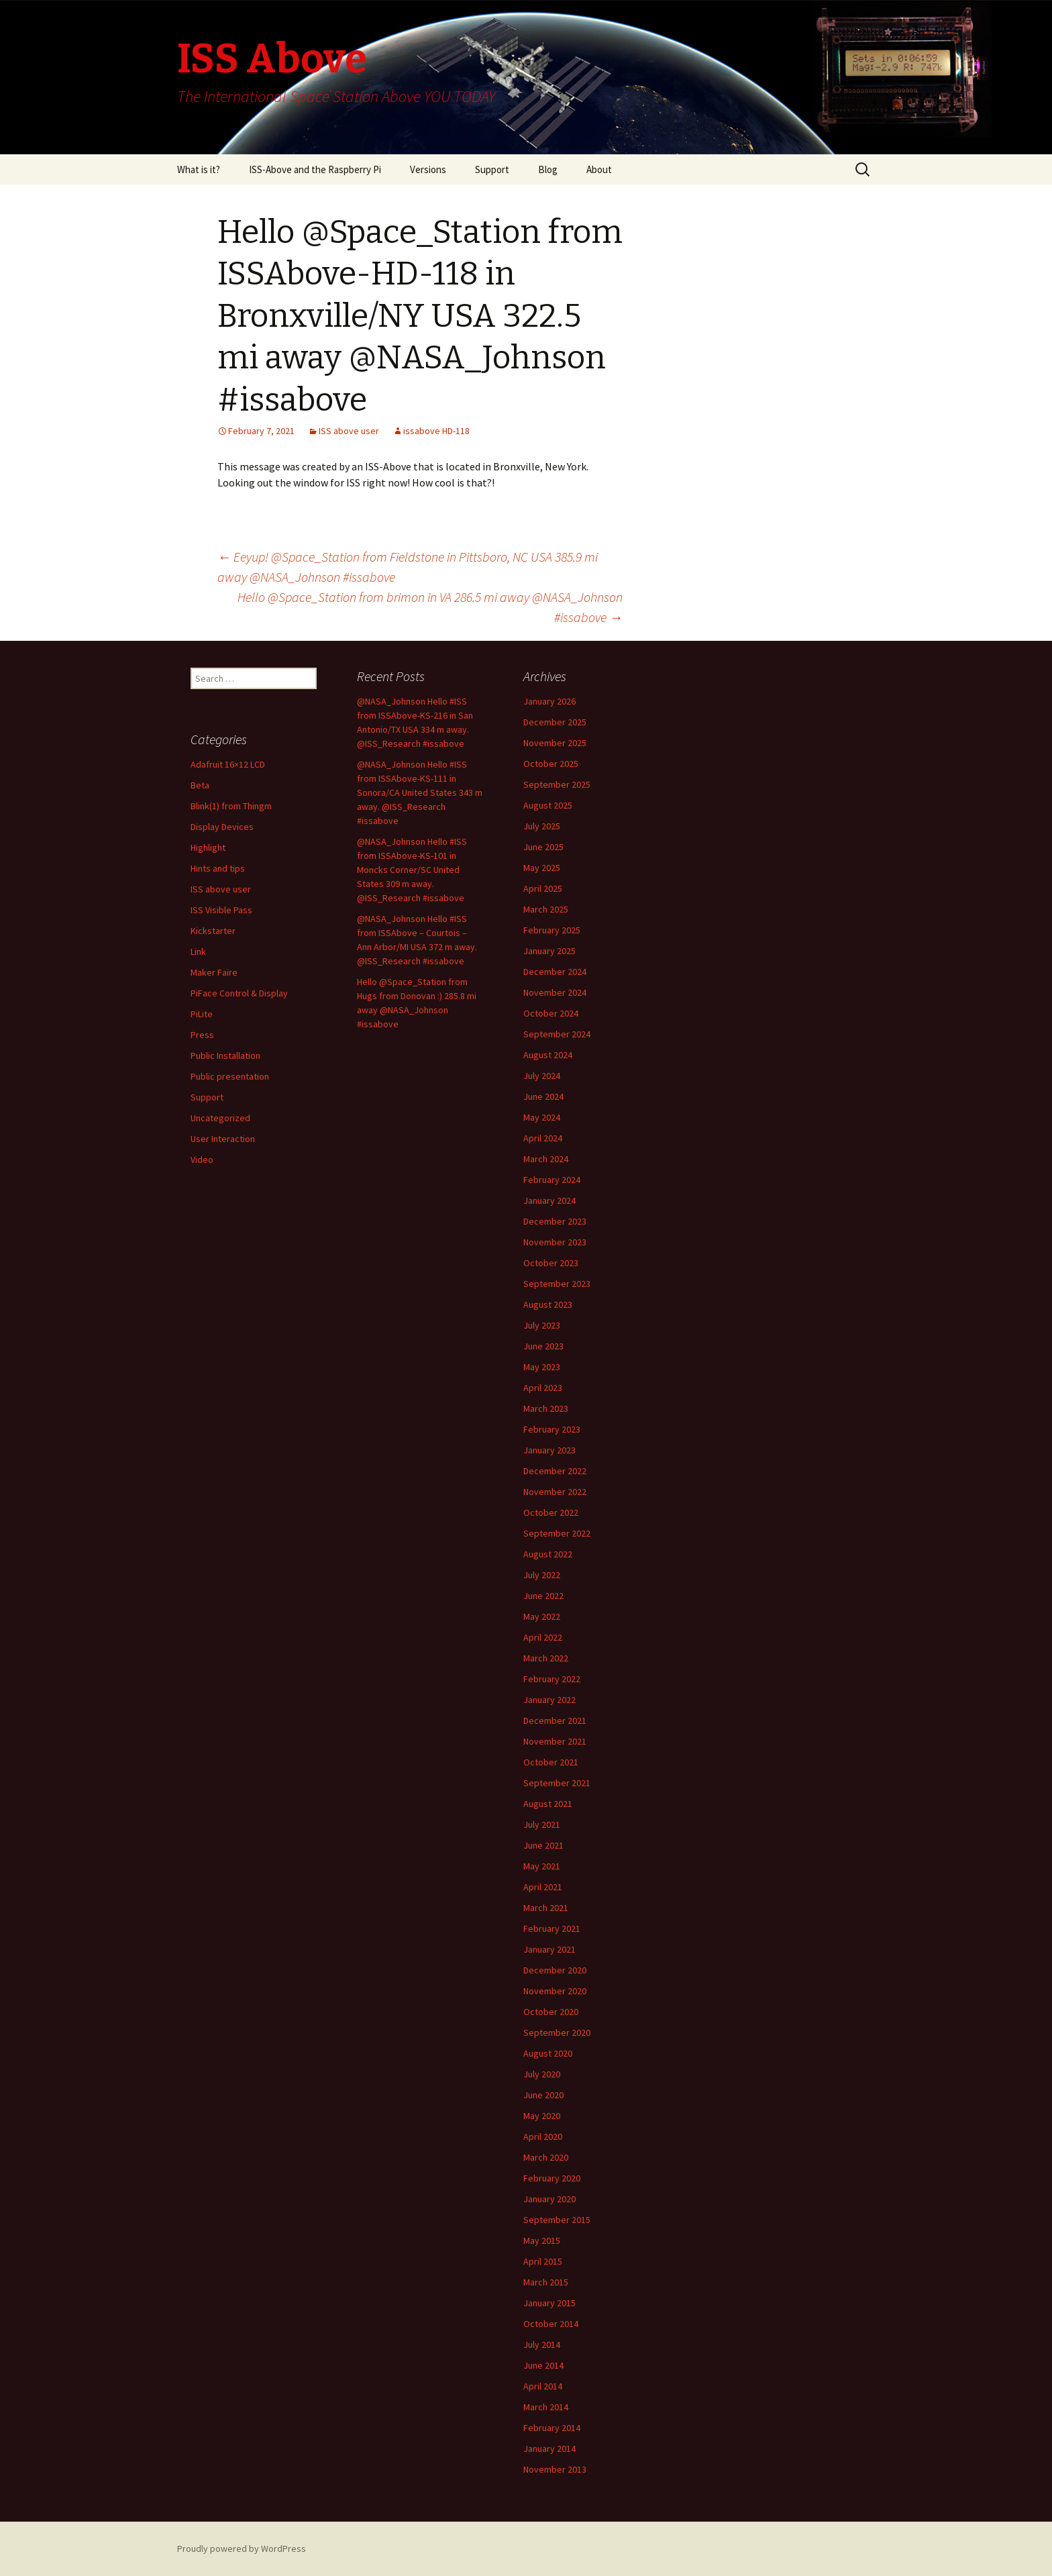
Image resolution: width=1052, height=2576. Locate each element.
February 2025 (551, 930)
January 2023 (549, 1450)
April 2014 (542, 2386)
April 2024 (542, 1138)
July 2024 (541, 1076)
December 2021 (554, 1720)
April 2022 (542, 1637)
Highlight (208, 847)
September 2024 (556, 1034)
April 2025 (542, 888)
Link (198, 951)
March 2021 (545, 1908)
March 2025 (545, 909)
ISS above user (349, 431)
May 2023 (541, 1367)
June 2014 (543, 2365)
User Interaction (223, 1139)
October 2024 (550, 1013)
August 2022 (547, 1554)
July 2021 (541, 1824)
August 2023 (547, 1304)
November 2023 (554, 1242)
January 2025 (549, 951)
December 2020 (554, 1970)
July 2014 (541, 2344)
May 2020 (541, 2116)
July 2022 (541, 1575)
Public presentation (230, 1076)
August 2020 (547, 2053)
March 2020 (545, 2157)
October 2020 (550, 2012)
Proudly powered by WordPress (241, 2548)
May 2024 (541, 1117)
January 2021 (549, 1949)
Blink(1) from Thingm (231, 806)
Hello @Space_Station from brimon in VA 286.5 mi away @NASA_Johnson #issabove (430, 606)
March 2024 (545, 1159)
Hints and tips (218, 868)
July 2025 (541, 826)
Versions (428, 169)
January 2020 (549, 2199)
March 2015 (545, 2282)
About (599, 169)
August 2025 (547, 805)
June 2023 (543, 1346)
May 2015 (541, 2240)
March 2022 (545, 1658)
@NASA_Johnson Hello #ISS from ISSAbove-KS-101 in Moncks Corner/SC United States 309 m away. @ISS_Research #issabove (412, 869)
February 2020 (551, 2178)
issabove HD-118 (436, 431)
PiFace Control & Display (239, 993)
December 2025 (554, 722)
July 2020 (541, 2074)
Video (202, 1159)
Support (492, 169)
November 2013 (554, 2469)
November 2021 (554, 1741)
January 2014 (549, 2448)
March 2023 (545, 1408)
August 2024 (547, 1055)
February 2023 (551, 1429)
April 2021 (542, 1887)
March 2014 (545, 2407)
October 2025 (550, 764)
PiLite (202, 1014)
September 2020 (556, 2032)
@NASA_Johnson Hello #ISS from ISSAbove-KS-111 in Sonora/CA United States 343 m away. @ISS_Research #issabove (419, 792)
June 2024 (543, 1096)
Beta (200, 785)
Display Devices (222, 827)
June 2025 (543, 847)
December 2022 (554, 1471)
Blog (548, 169)
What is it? (198, 169)
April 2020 (542, 2136)
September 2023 (556, 1284)
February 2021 (551, 1928)
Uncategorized (220, 1118)
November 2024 (554, 992)
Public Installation (225, 1055)
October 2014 (550, 2324)
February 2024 (551, 1180)
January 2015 (549, 2303)
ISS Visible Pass (221, 910)
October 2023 (550, 1263)
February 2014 (551, 2428)
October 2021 (550, 1762)
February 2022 (551, 1679)
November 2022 (554, 1492)
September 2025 (556, 784)
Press (202, 1035)
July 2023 (541, 1325)
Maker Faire (214, 972)
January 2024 (549, 1200)
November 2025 (554, 743)
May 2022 (541, 1616)
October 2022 (550, 1512)
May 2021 (541, 1866)
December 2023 (554, 1221)
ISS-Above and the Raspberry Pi (315, 169)
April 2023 (542, 1388)
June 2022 (543, 1596)
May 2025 (541, 868)
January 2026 (549, 701)
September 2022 (556, 1533)
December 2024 (554, 972)
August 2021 (547, 1804)
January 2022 (549, 1700)
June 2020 (543, 2095)
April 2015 (542, 2261)
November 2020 (554, 1991)
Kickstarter (213, 931)
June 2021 (543, 1845)
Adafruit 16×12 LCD (228, 764)
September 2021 (556, 1783)
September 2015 (556, 2220)
